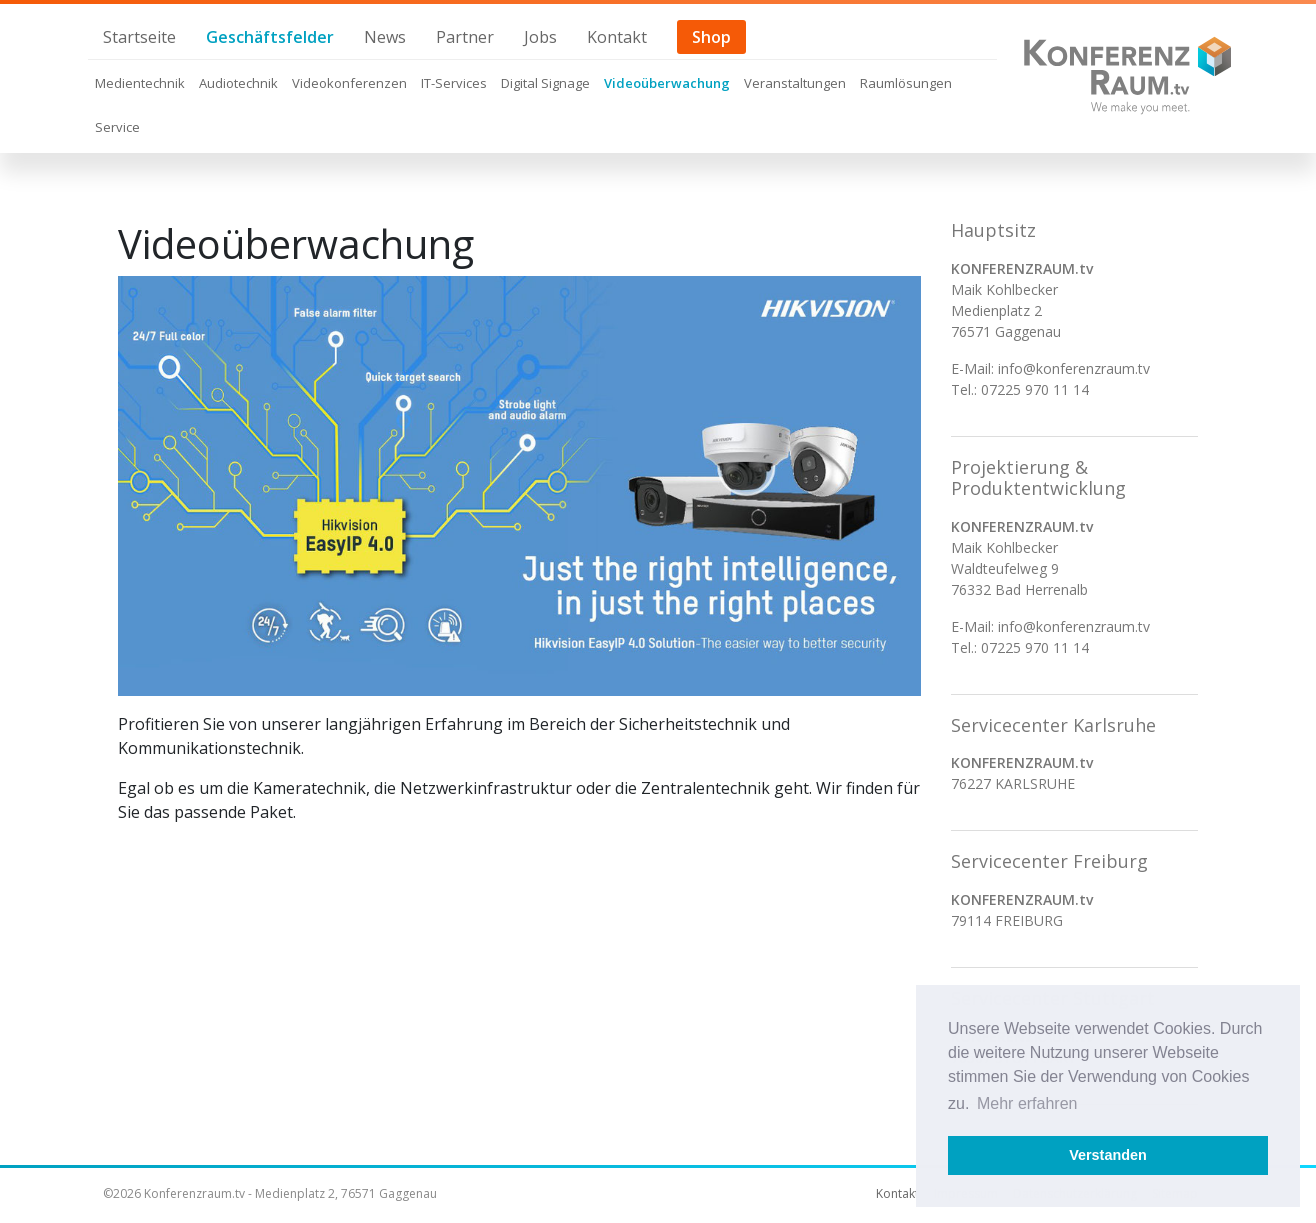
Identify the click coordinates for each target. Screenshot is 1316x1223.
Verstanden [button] (1108, 1155)
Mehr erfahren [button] (1027, 1103)
